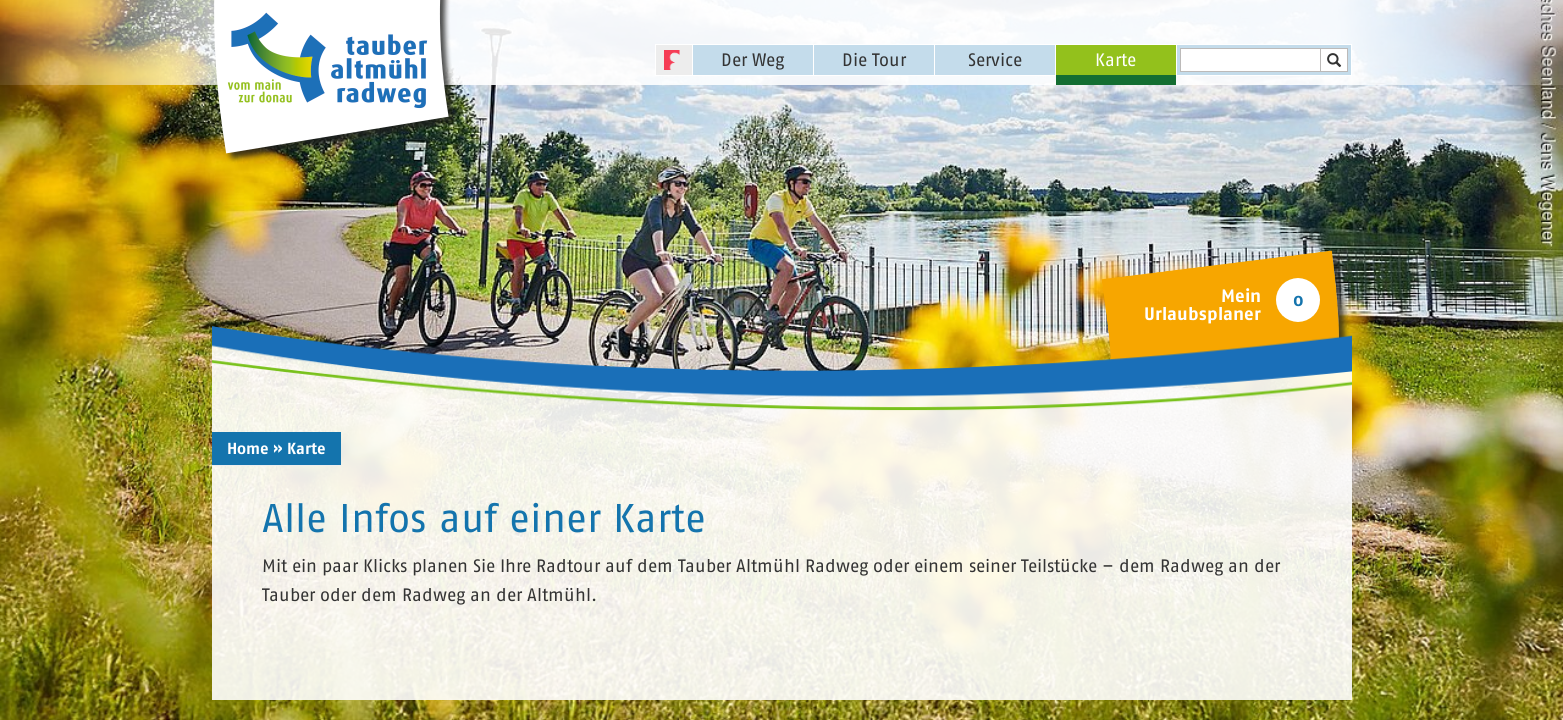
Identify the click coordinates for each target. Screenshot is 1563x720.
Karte (1115, 60)
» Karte (299, 448)
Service (995, 60)
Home (248, 448)
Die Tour (874, 60)
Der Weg (752, 60)
